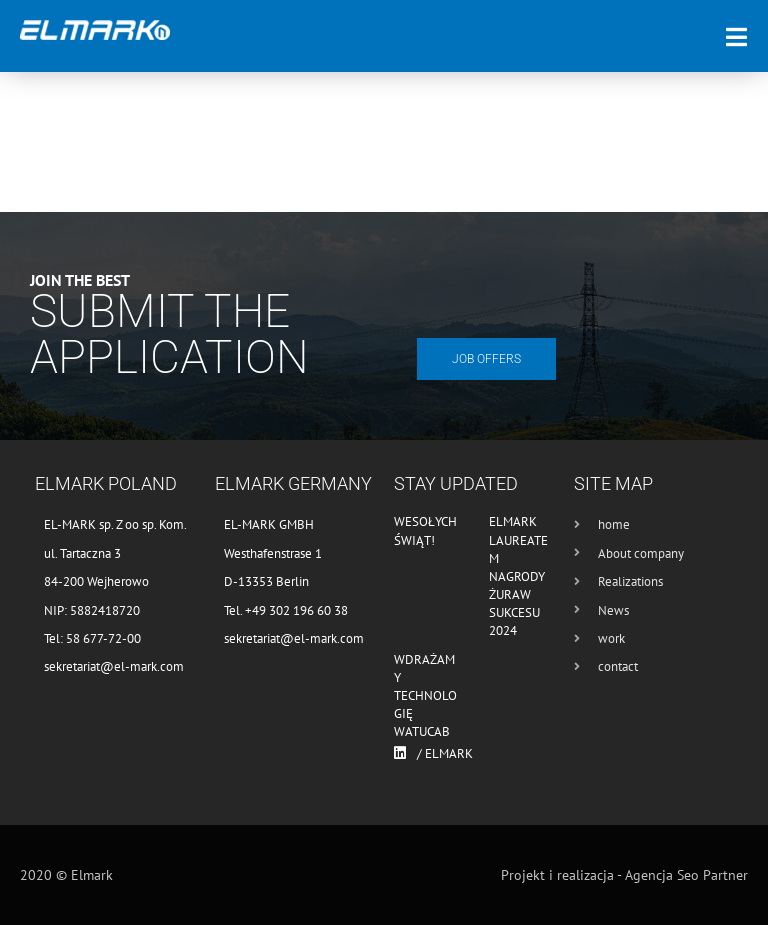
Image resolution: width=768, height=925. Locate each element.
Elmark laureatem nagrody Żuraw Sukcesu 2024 (518, 576)
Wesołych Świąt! (425, 530)
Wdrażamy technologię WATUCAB (425, 696)
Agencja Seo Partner (686, 875)
